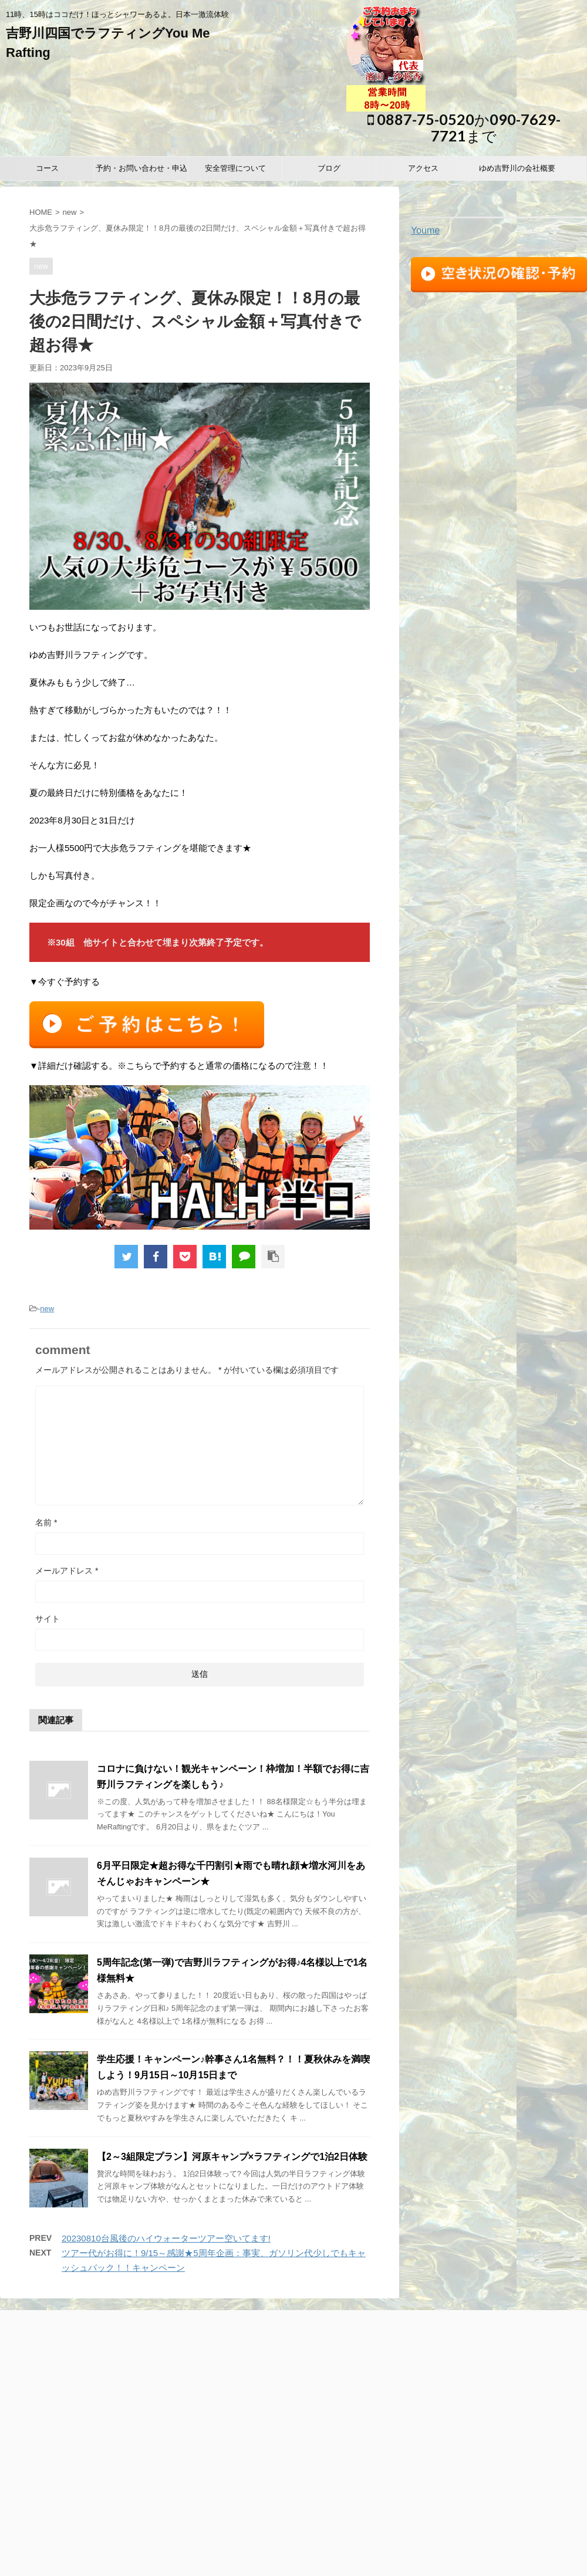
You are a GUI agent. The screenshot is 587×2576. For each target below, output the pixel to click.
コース (47, 168)
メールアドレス (66, 1570)
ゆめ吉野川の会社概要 (517, 168)
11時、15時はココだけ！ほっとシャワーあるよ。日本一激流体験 (294, 2517)
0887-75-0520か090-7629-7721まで (464, 127)
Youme (425, 230)
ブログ (329, 168)
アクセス (423, 168)
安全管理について (235, 168)
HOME (40, 212)
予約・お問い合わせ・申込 (141, 168)
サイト (47, 1618)
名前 (46, 1522)
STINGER (441, 2560)
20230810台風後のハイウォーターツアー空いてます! (166, 2238)
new (70, 212)
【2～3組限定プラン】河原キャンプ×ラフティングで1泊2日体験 (232, 2157)
